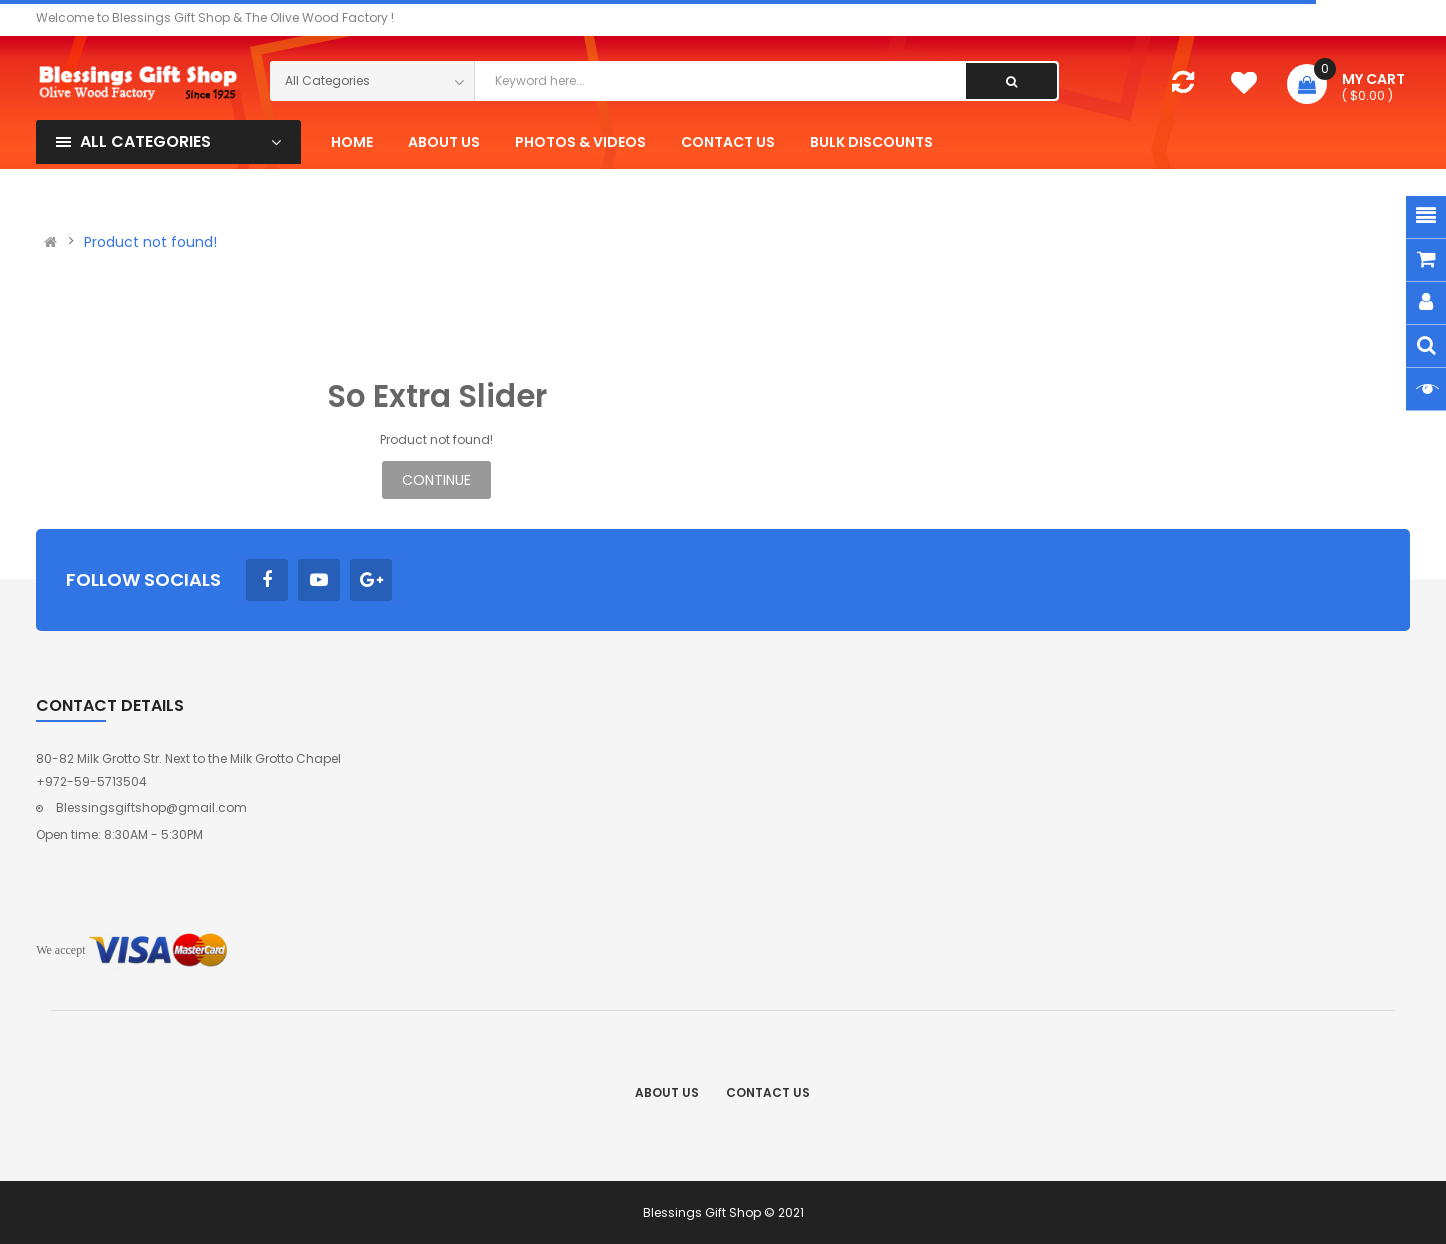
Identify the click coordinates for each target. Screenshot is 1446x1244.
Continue (436, 480)
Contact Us (768, 1092)
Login (1328, 188)
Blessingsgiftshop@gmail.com (151, 807)
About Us (667, 1092)
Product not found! (150, 242)
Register (1385, 188)
